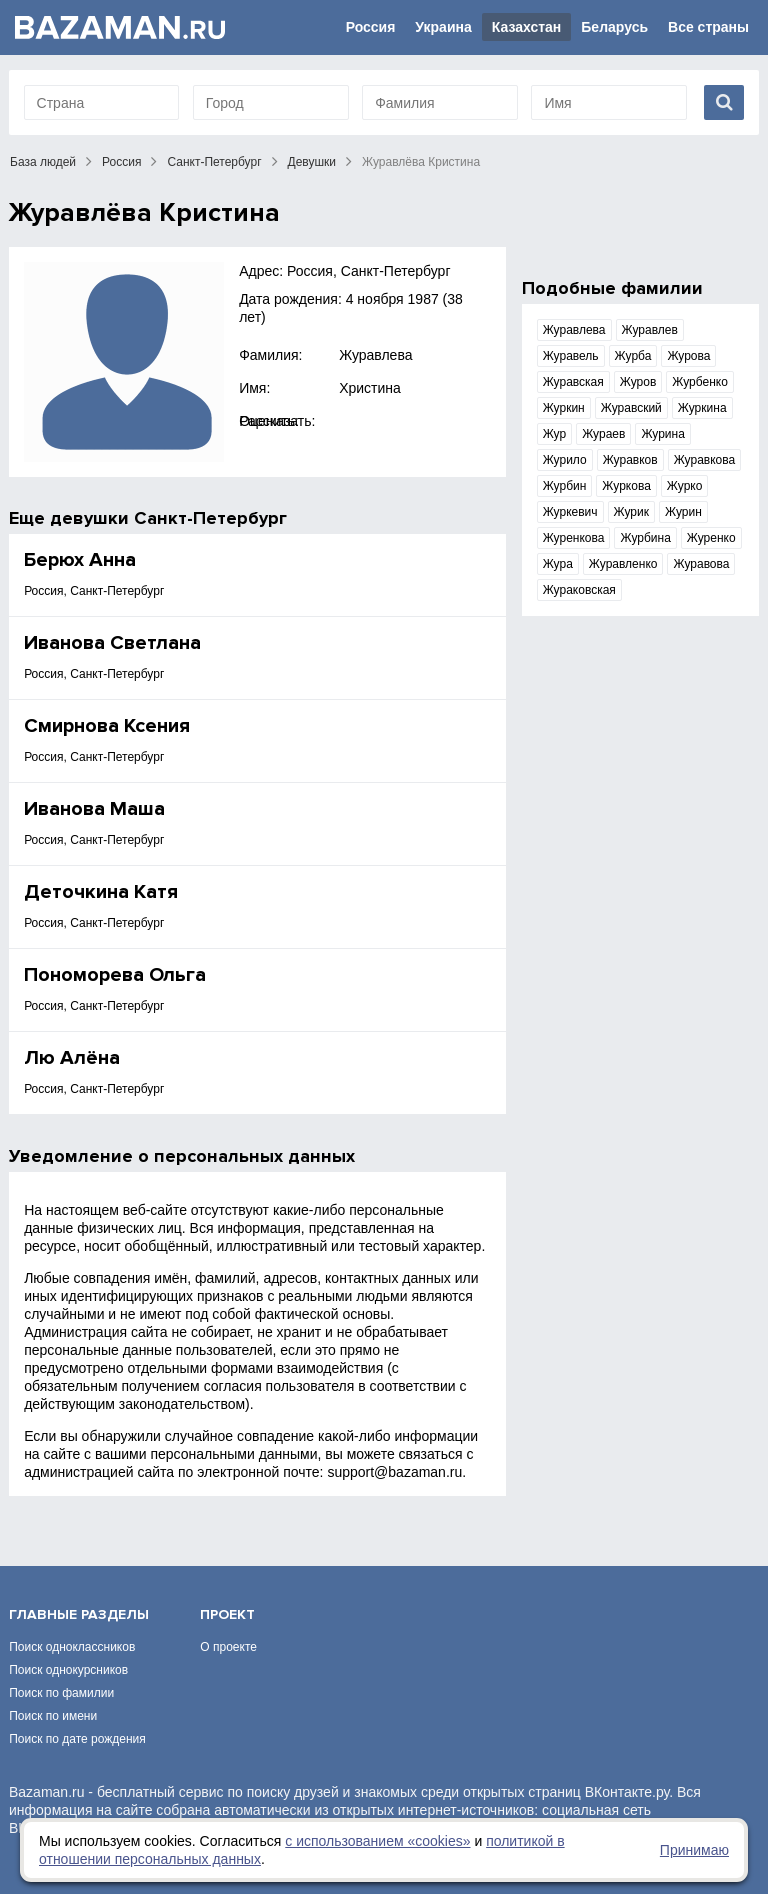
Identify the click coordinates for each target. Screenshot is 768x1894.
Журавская (573, 382)
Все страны (708, 27)
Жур (554, 434)
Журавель (571, 356)
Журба (633, 356)
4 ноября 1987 (392, 299)
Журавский (631, 408)
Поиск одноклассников (72, 1647)
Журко (685, 486)
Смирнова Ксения (107, 726)
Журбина (645, 538)
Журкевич (570, 512)
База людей (43, 162)
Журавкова (705, 460)
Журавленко (623, 564)
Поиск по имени (53, 1716)
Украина (443, 27)
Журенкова (574, 538)
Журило (565, 460)
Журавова (701, 564)
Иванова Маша (94, 809)
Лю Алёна (72, 1058)
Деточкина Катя (101, 892)
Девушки (312, 162)
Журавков (630, 460)
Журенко (711, 538)
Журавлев (650, 330)
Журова (688, 356)
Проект (227, 1614)
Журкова (626, 486)
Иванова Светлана (112, 643)
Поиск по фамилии (61, 1693)
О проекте (228, 1647)
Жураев (603, 434)
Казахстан (527, 27)
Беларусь (614, 27)
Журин (683, 512)
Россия (371, 27)
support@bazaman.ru (394, 1472)
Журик (631, 512)
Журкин (564, 408)
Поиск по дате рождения (77, 1739)
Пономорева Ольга (115, 975)
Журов (638, 382)
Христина (370, 388)
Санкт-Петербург (214, 162)
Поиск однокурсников (68, 1670)
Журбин (565, 486)
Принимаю (694, 1850)
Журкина (702, 408)
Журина (663, 434)
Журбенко (700, 382)
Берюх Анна (80, 560)
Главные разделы (79, 1614)
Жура (558, 564)
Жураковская (579, 590)
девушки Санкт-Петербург (168, 518)
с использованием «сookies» (377, 1841)
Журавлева (375, 355)
